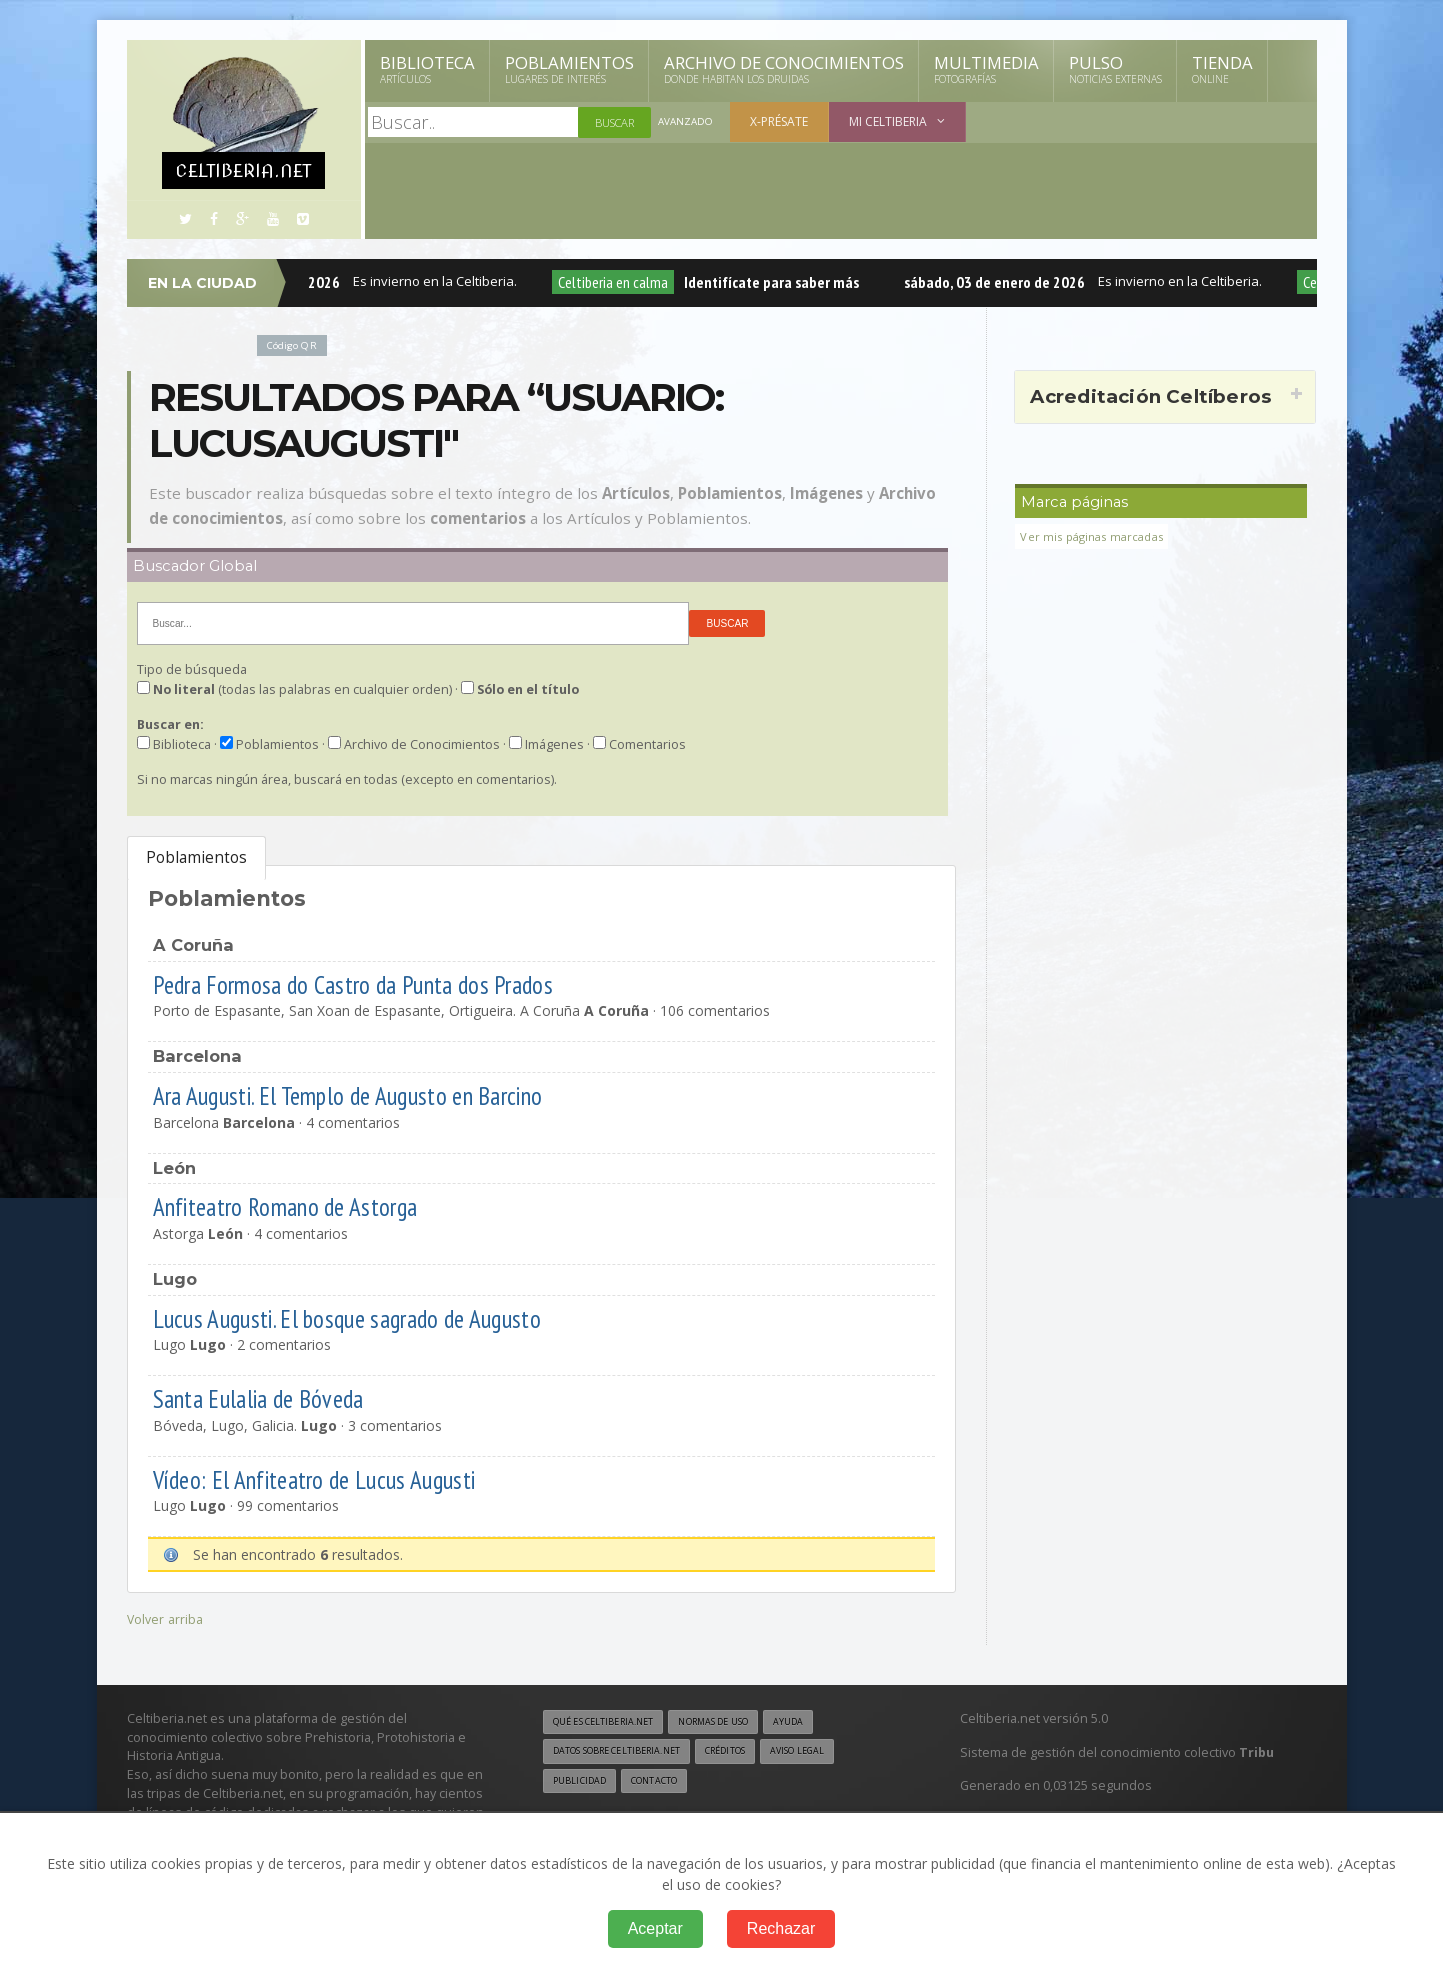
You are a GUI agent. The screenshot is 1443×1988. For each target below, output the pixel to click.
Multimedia (986, 69)
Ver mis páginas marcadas (1098, 536)
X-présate (783, 121)
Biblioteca (427, 69)
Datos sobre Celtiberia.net (628, 1753)
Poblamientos (569, 69)
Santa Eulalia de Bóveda (275, 1397)
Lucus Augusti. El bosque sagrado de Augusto (372, 1317)
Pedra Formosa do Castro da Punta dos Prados (380, 983)
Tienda (1222, 69)
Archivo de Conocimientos (784, 69)
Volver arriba (167, 1618)
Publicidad (583, 1784)
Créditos (753, 1753)
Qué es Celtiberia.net (611, 1722)
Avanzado (688, 122)
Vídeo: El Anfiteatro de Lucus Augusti (334, 1478)
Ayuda (824, 1722)
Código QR (296, 344)
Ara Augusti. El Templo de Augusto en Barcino (376, 1094)
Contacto (666, 1784)
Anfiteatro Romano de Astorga (303, 1205)
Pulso (1115, 69)
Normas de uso (739, 1722)
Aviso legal (835, 1753)
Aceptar (655, 1928)
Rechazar (781, 1928)
